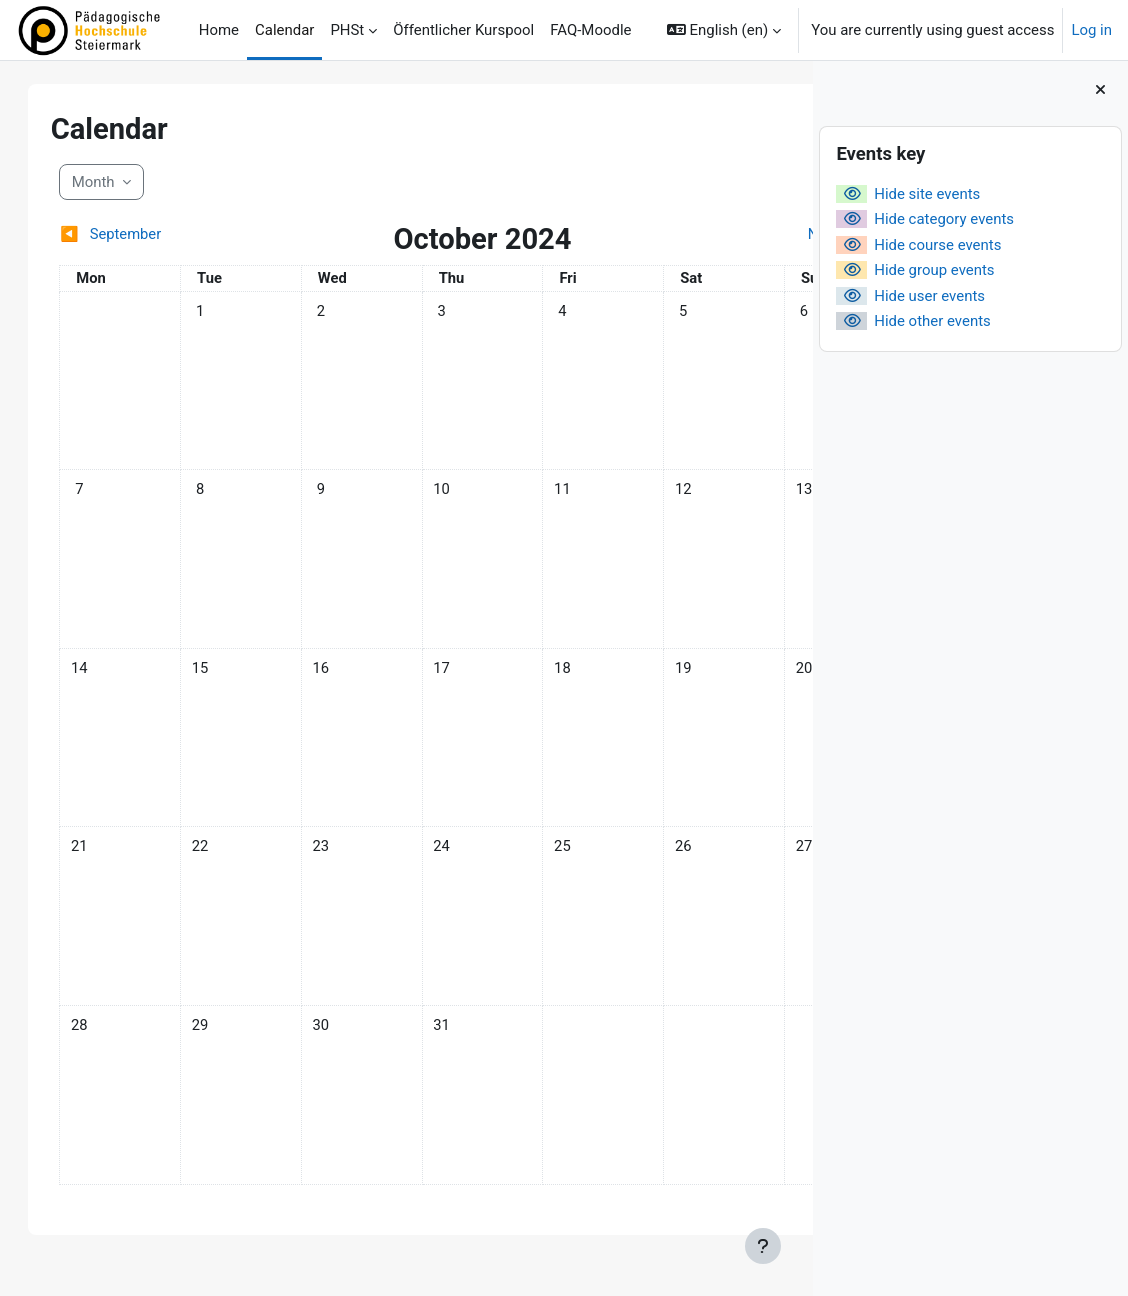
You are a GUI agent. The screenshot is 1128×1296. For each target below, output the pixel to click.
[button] (724, 30)
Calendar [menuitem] (284, 30)
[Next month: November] (681, 234)
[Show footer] (763, 1246)
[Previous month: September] (164, 234)
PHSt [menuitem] (347, 30)
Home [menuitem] (219, 30)
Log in (1091, 30)
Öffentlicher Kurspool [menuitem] (463, 30)
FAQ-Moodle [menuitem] (590, 30)
